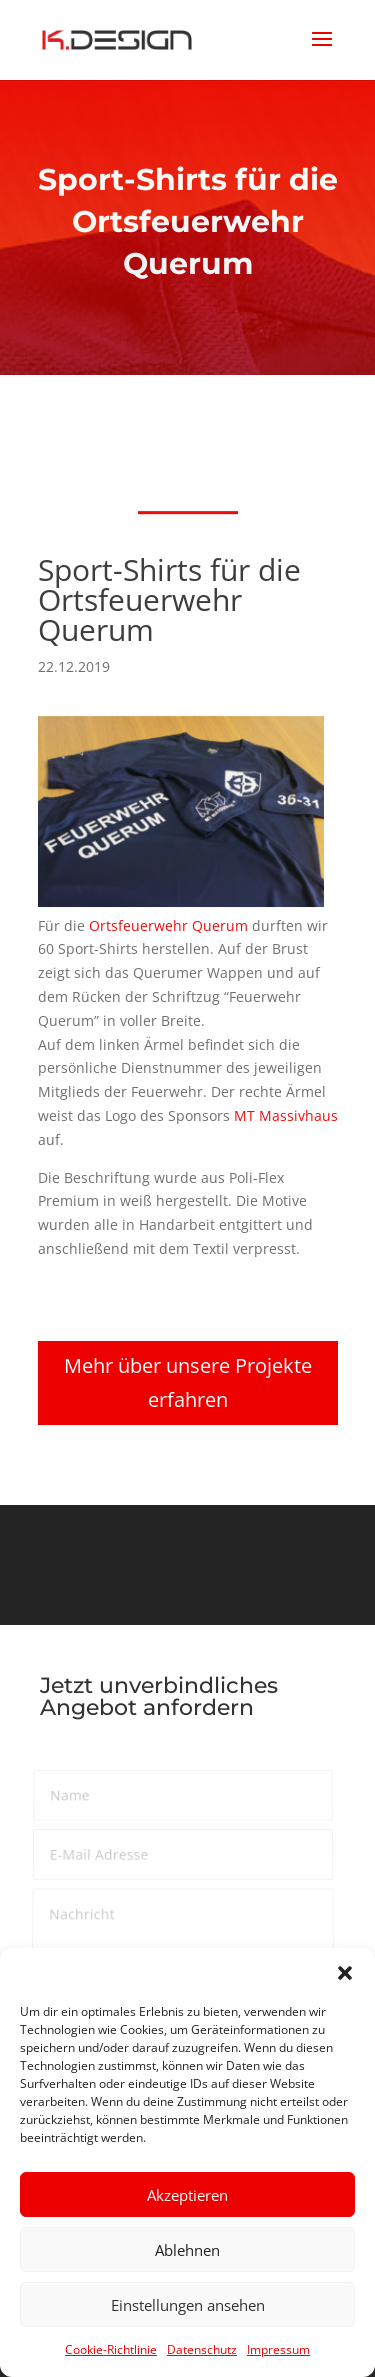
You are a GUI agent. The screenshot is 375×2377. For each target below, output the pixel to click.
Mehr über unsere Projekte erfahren (188, 1382)
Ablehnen (187, 2250)
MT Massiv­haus (285, 1115)
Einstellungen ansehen (188, 2305)
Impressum (278, 2349)
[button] (345, 1973)
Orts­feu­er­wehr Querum (168, 925)
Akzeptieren (187, 2195)
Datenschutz (202, 2349)
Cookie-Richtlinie (111, 2349)
